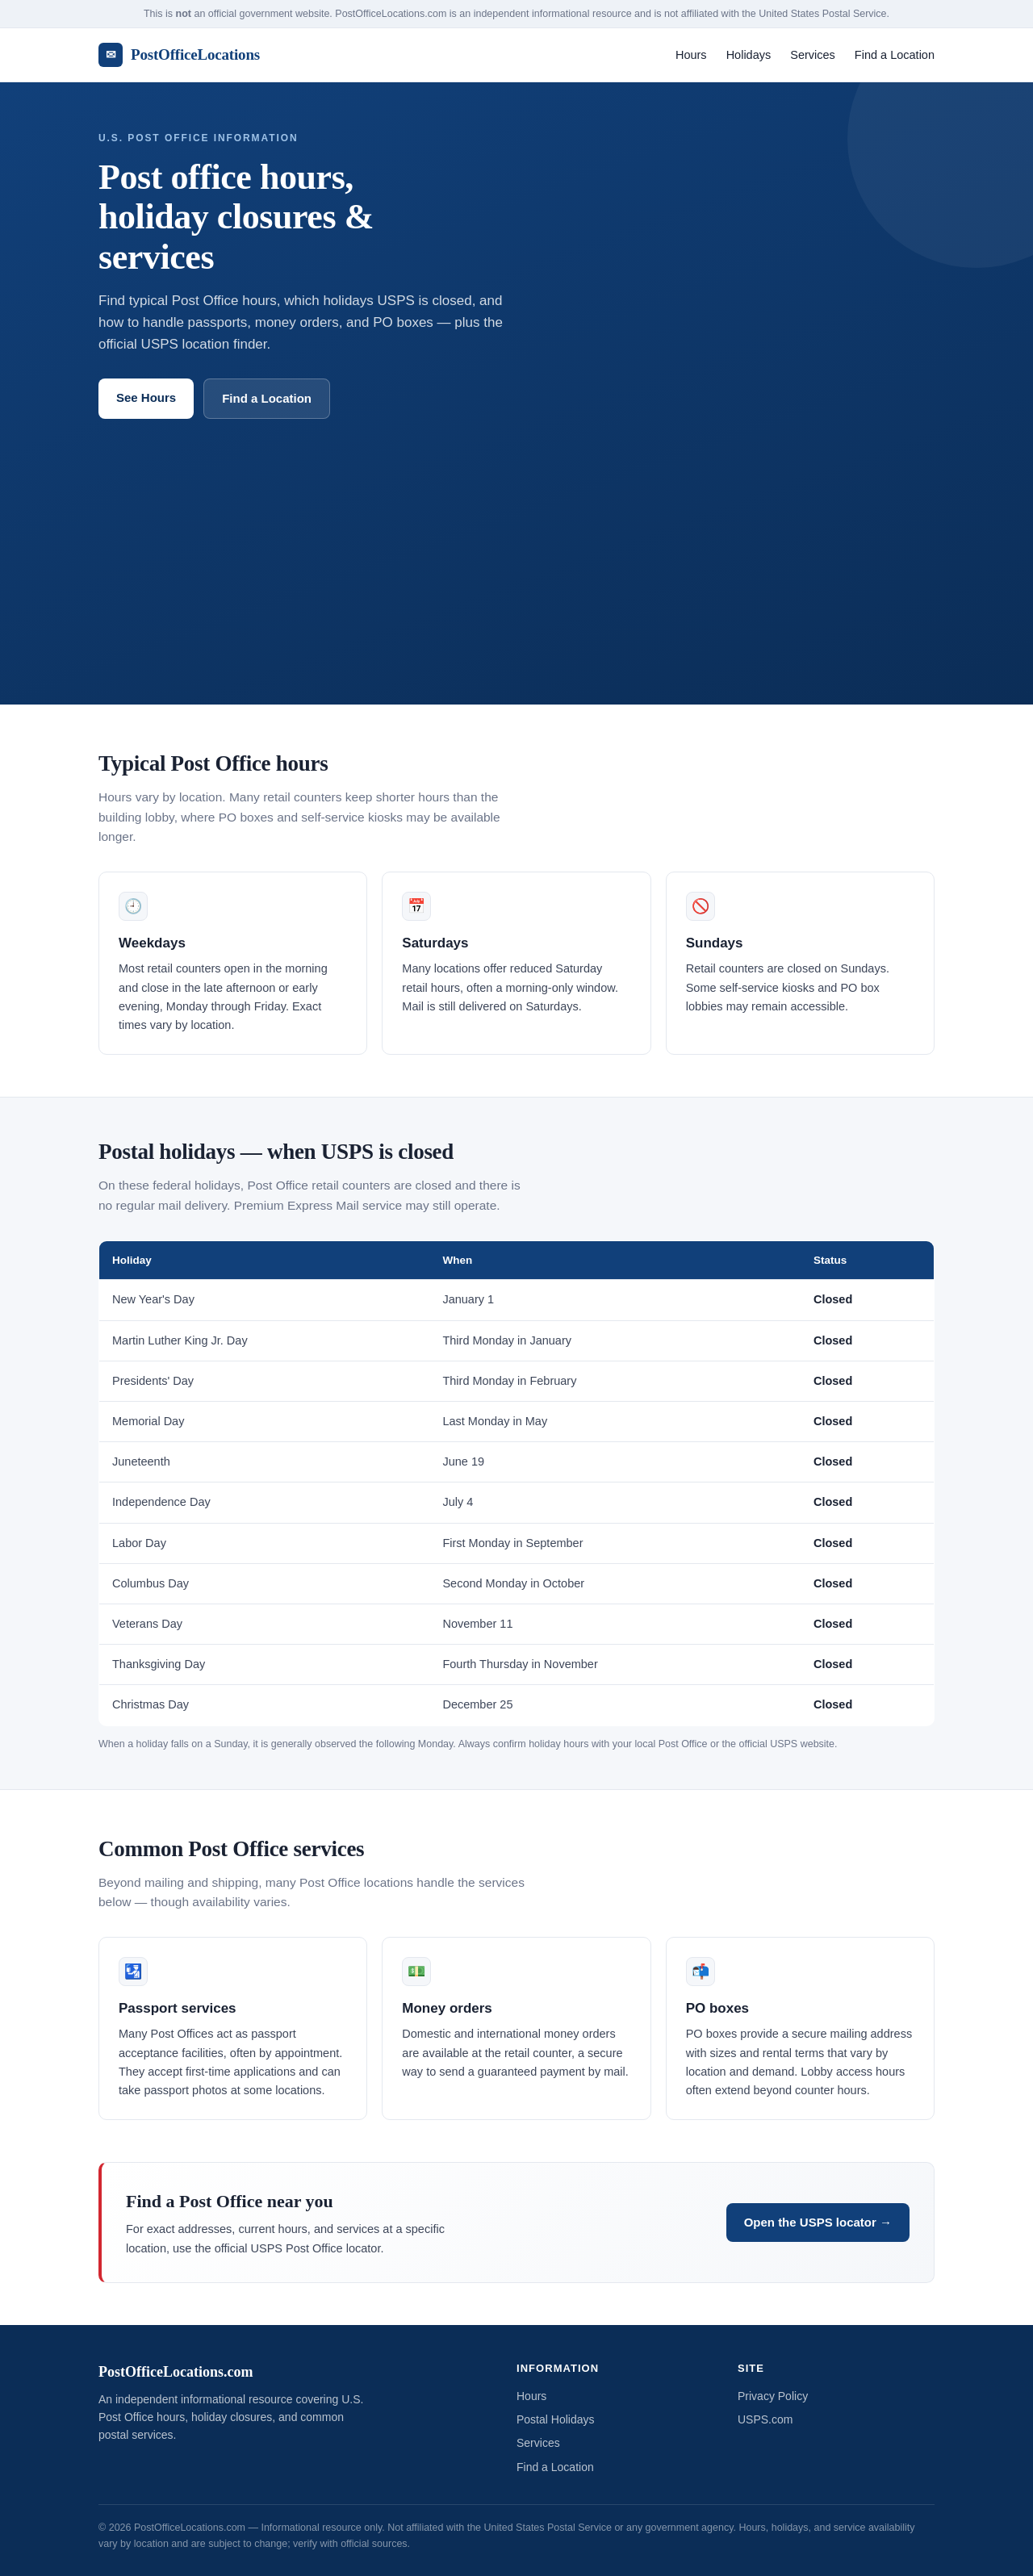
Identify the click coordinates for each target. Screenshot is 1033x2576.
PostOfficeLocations (179, 55)
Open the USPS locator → (818, 2222)
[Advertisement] (516, 540)
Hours (691, 54)
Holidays (749, 54)
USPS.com (765, 2419)
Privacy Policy (773, 2396)
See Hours (146, 397)
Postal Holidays (555, 2419)
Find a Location (895, 54)
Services (812, 54)
